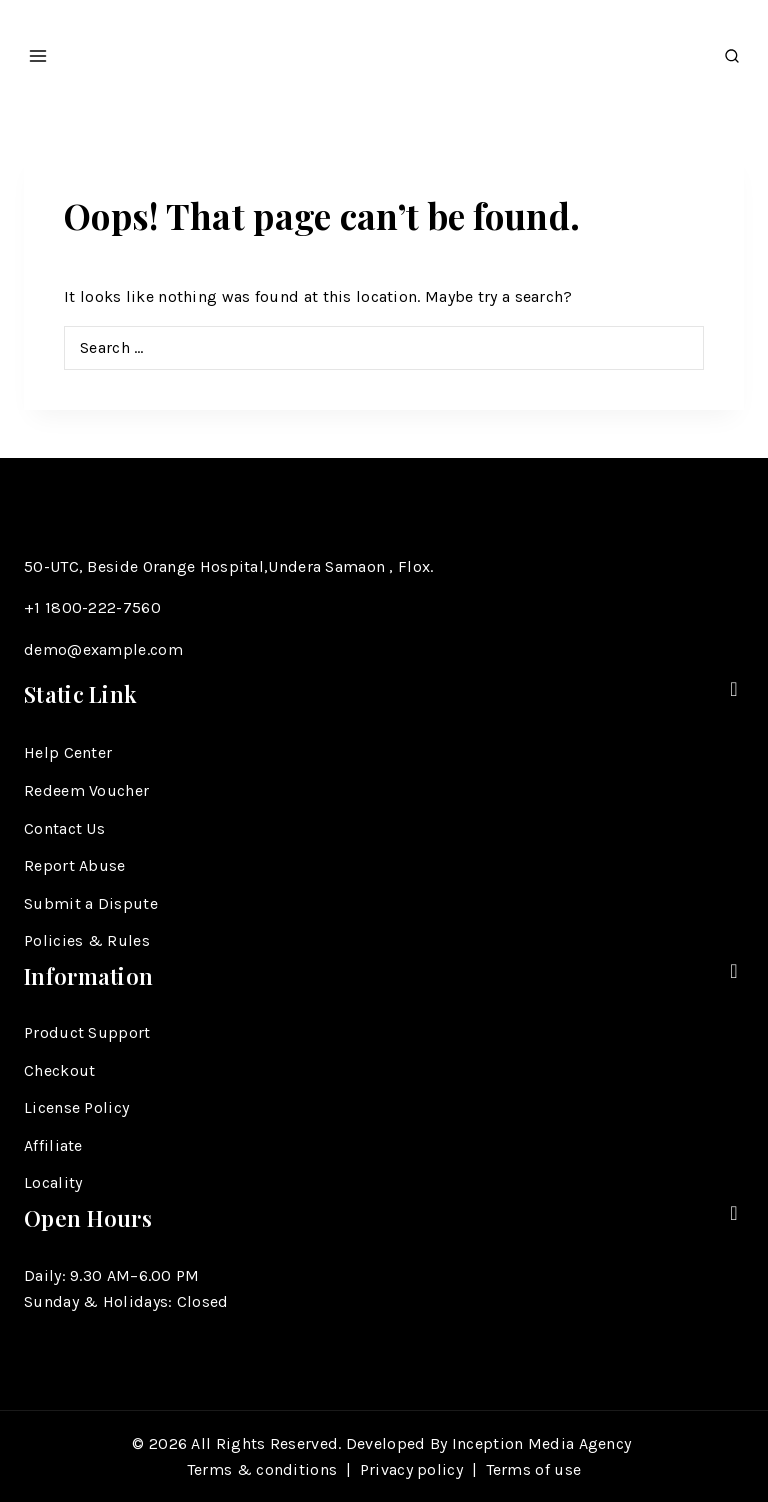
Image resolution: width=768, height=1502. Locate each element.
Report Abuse (75, 865)
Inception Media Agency (544, 1443)
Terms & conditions (262, 1469)
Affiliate (53, 1145)
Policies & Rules (87, 940)
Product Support (87, 1032)
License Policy (76, 1107)
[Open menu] (38, 50)
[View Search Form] (732, 50)
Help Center (68, 752)
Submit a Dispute (91, 903)
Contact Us (64, 828)
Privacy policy (411, 1469)
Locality (53, 1182)
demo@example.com (103, 649)
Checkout (59, 1070)
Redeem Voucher (86, 790)
